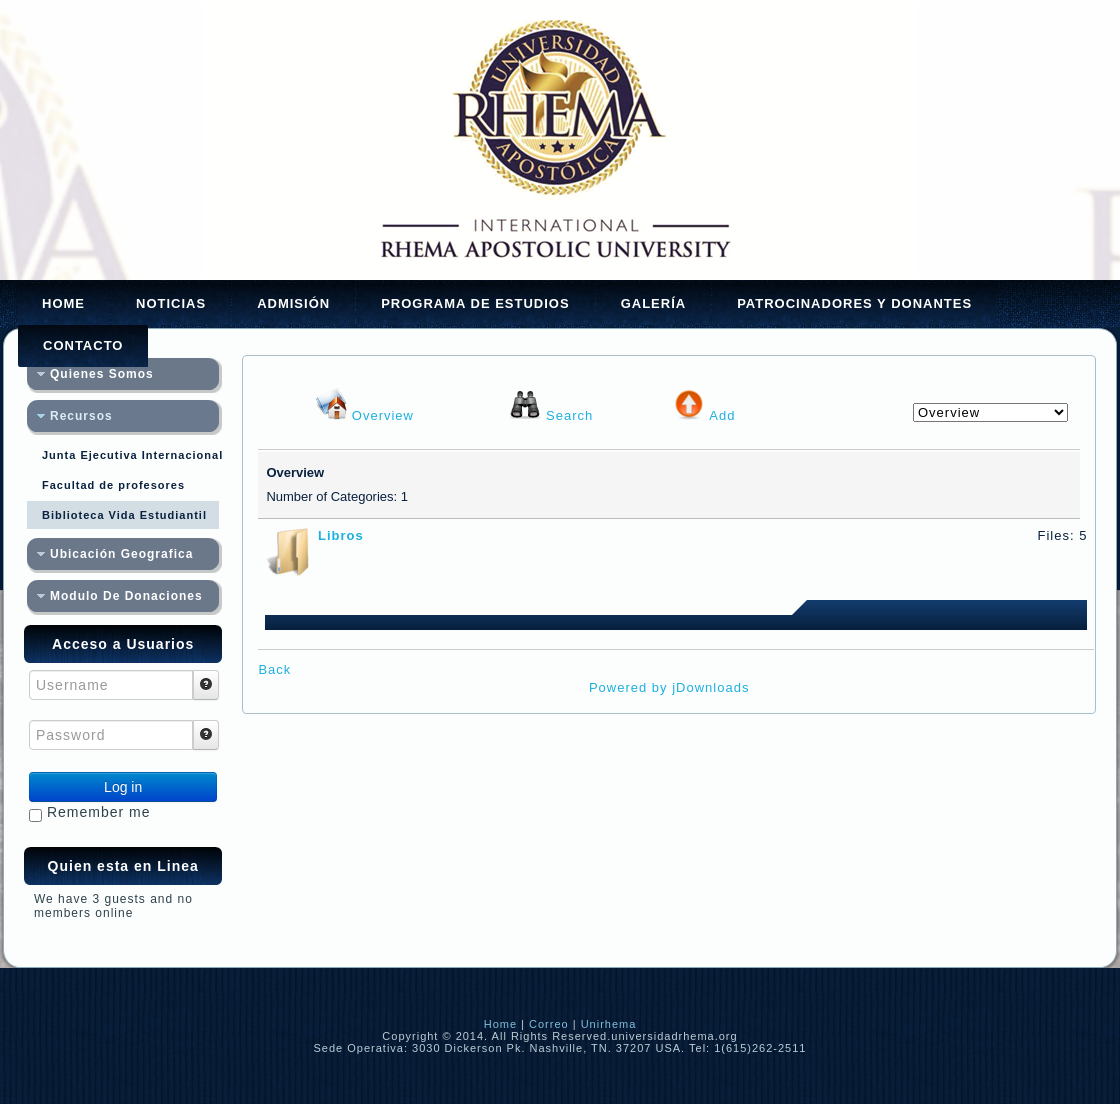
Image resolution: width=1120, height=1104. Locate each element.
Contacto (83, 345)
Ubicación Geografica (121, 554)
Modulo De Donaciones (126, 596)
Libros (341, 535)
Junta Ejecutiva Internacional (130, 455)
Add (722, 415)
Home (63, 303)
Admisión (293, 303)
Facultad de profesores (113, 485)
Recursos (81, 416)
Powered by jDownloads (669, 687)
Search (569, 415)
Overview (383, 415)
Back (274, 669)
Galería (654, 303)
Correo (549, 1024)
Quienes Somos (102, 374)
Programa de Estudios (475, 303)
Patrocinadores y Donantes (854, 303)
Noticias (171, 303)
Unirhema (609, 1024)
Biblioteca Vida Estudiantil (124, 515)
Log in (123, 787)
